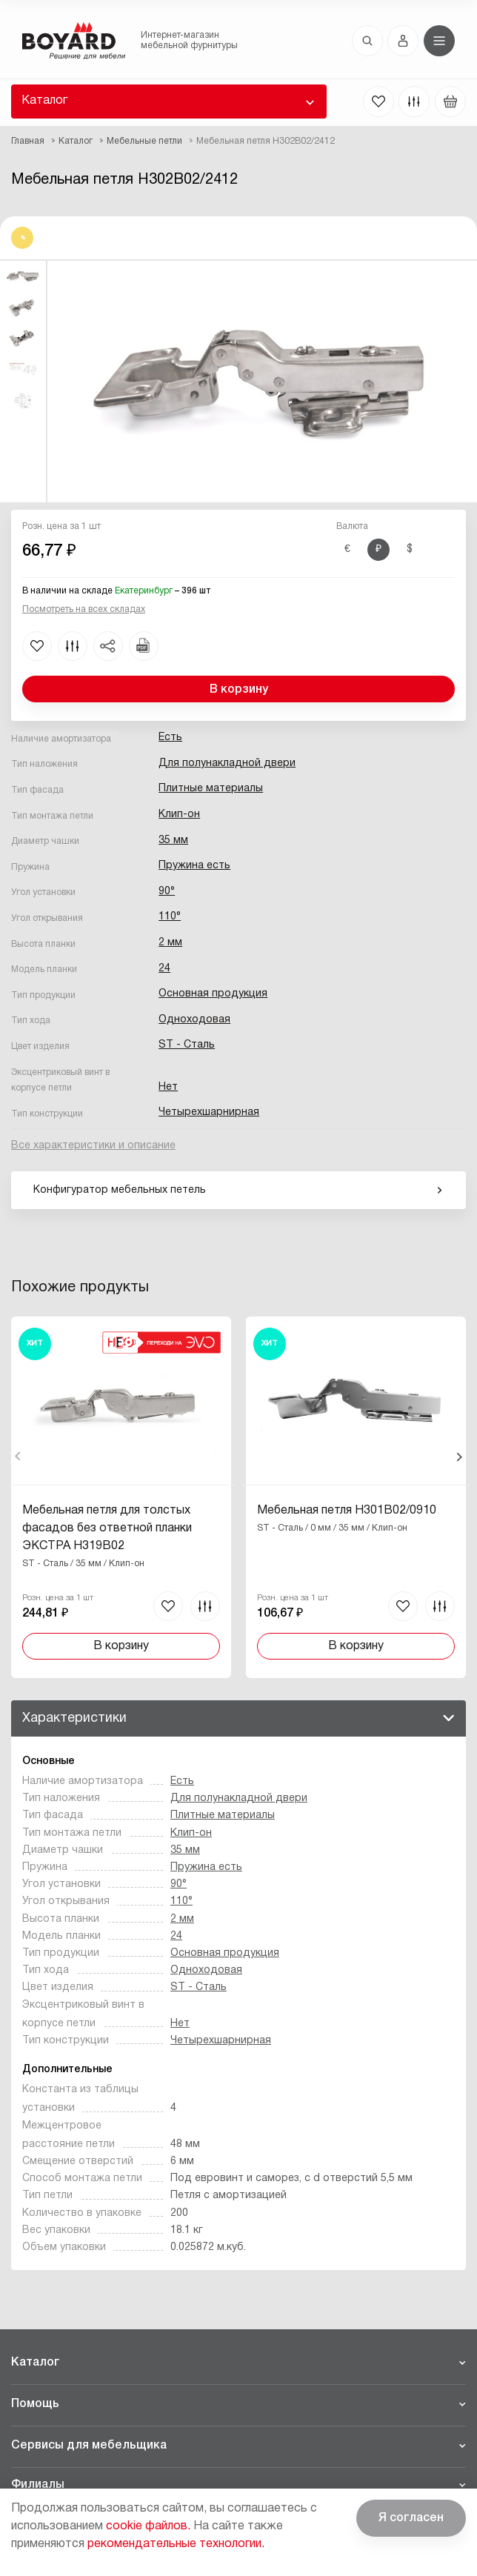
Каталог (44, 101)
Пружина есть (194, 866)
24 (164, 969)
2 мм (170, 943)
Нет (168, 1087)
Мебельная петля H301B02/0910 (346, 1510)
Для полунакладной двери (227, 763)
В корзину (239, 690)
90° (167, 891)
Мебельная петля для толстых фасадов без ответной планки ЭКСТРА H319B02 (107, 1528)
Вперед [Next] (459, 1456)
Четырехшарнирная (209, 1112)
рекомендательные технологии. (175, 2544)
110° (170, 917)
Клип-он (179, 814)
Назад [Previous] (18, 1456)
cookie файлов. (148, 2526)
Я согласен (411, 2518)
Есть (170, 737)
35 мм (173, 840)
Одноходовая (194, 1020)
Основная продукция (213, 994)
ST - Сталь (187, 1045)
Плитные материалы (211, 788)
